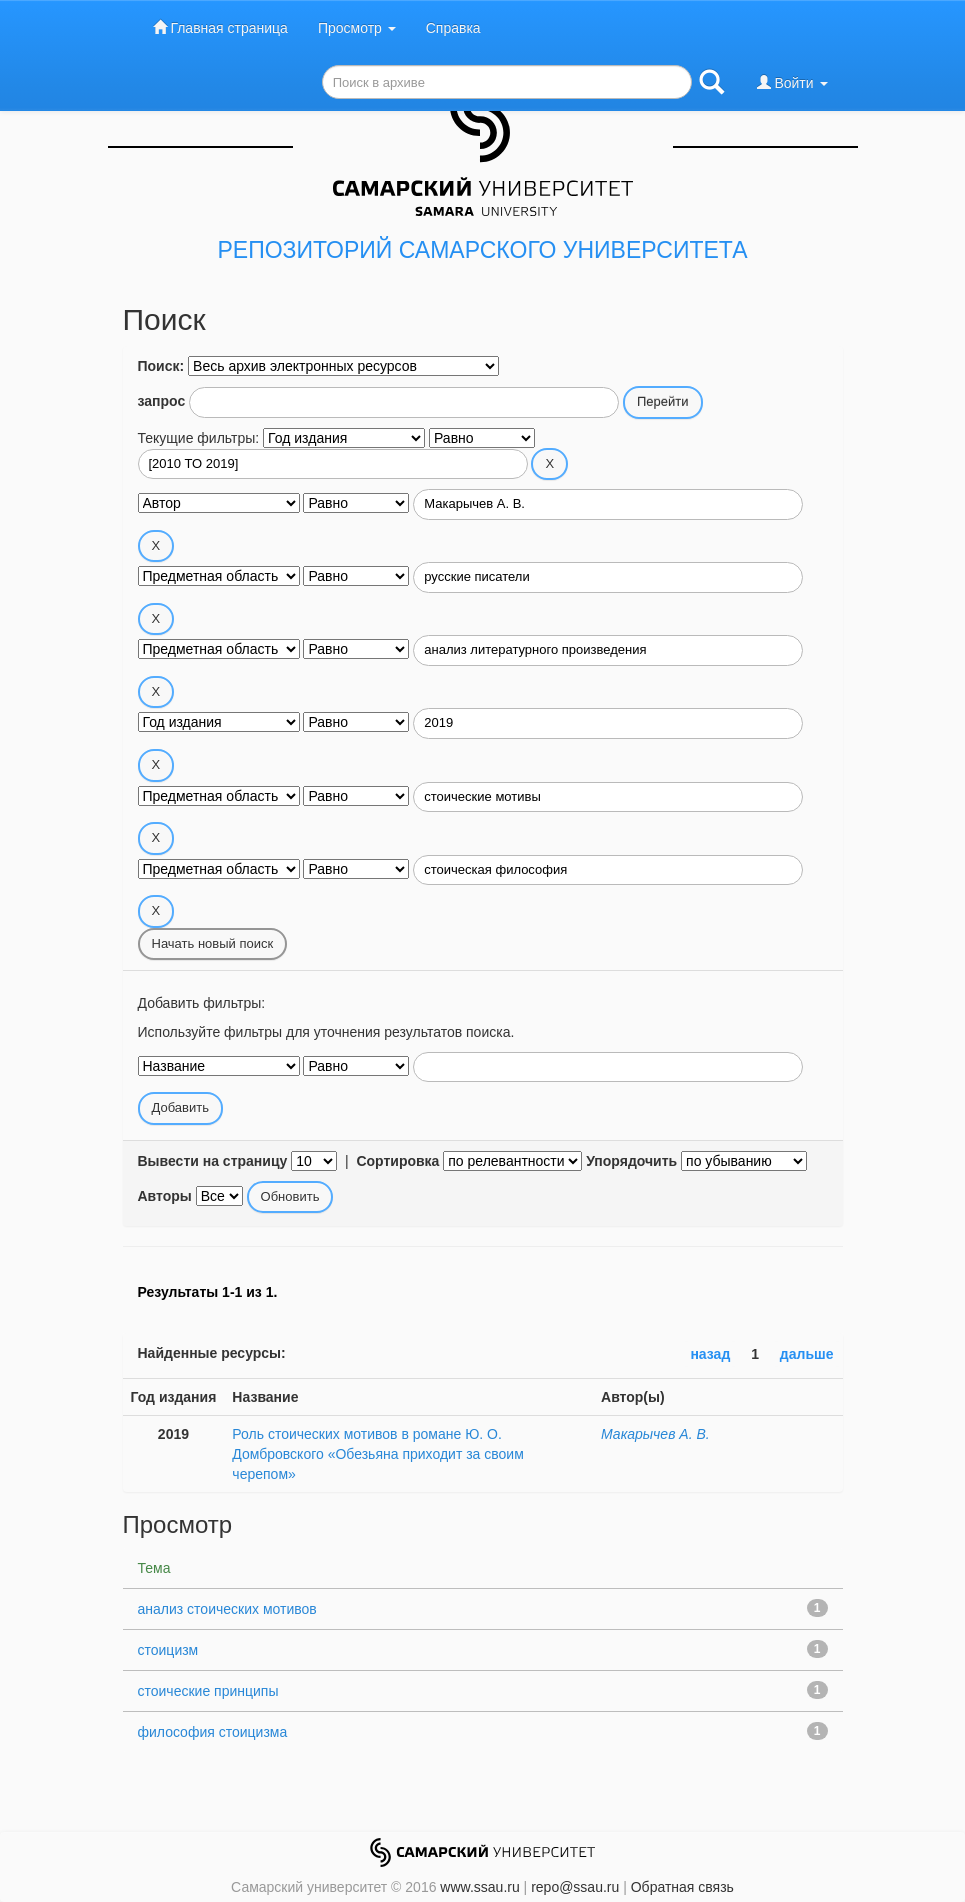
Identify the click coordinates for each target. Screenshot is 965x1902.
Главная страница (220, 27)
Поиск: (161, 366)
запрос (162, 401)
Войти (792, 82)
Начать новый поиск (213, 943)
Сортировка (397, 1161)
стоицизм (168, 1650)
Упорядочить (631, 1161)
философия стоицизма (213, 1732)
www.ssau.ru (479, 1887)
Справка (453, 28)
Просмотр (357, 28)
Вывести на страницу (213, 1161)
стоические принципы (208, 1691)
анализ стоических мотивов (227, 1609)
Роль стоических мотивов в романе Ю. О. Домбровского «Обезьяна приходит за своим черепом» (377, 1454)
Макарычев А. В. (655, 1434)
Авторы (165, 1196)
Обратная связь (682, 1887)
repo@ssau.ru (575, 1887)
